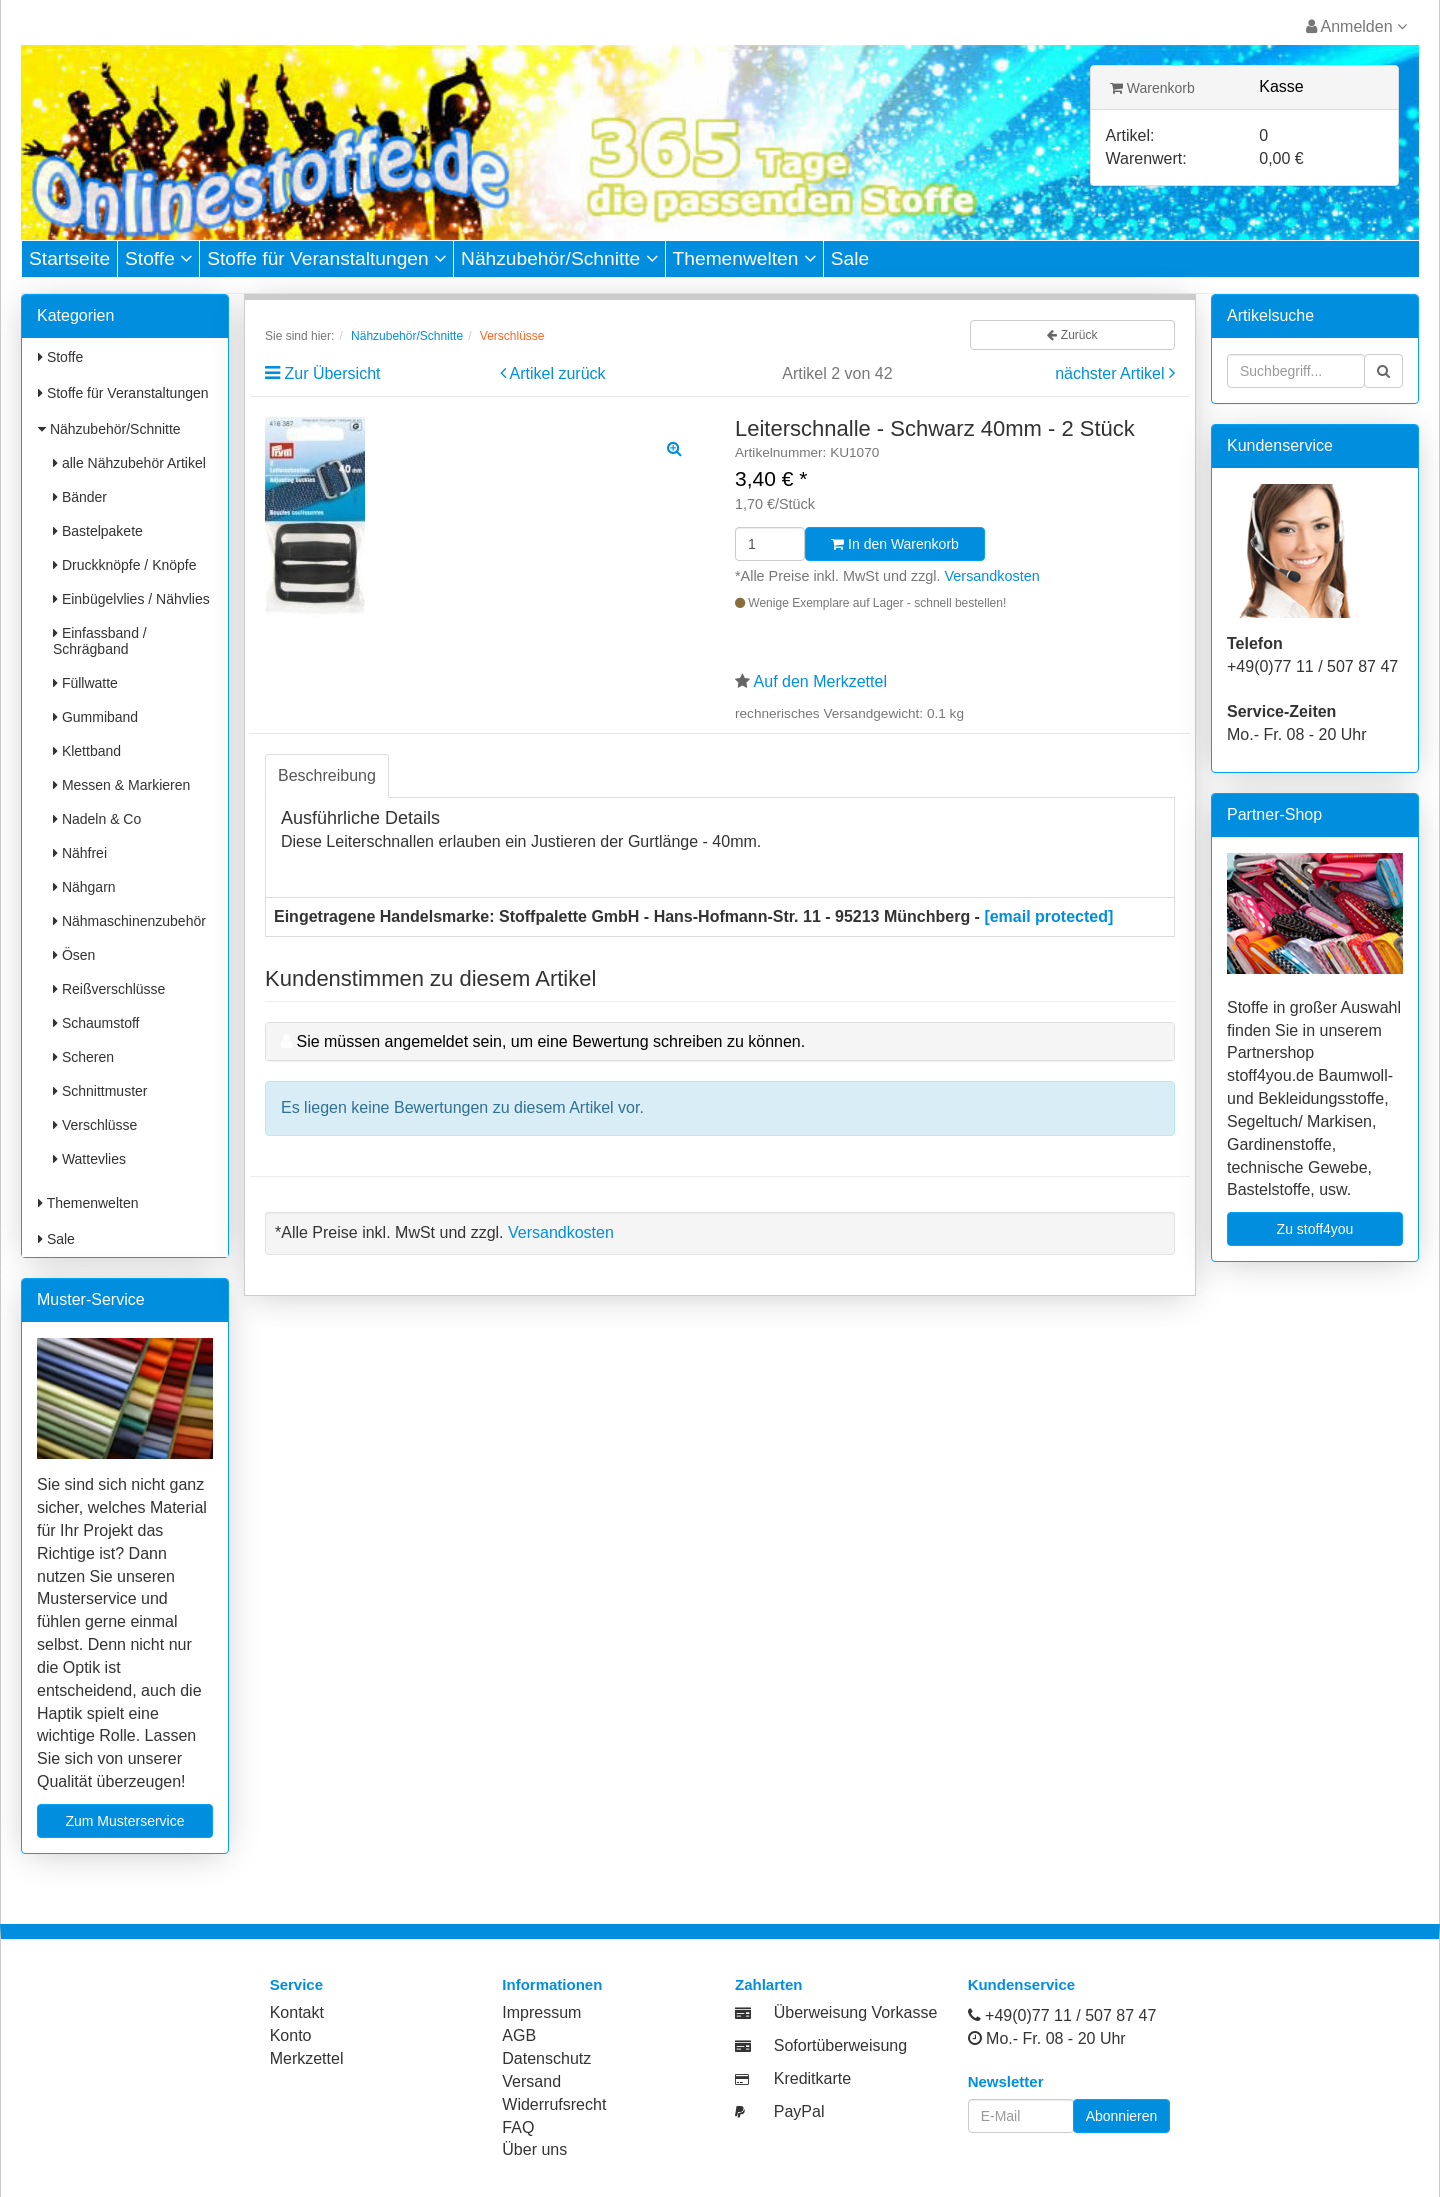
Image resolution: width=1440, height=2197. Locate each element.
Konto (291, 2035)
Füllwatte (85, 683)
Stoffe (158, 258)
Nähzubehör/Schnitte (559, 258)
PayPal (799, 2111)
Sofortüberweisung (840, 2045)
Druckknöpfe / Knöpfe (125, 565)
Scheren (83, 1057)
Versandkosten (992, 576)
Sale (850, 258)
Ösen (74, 955)
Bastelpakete (98, 531)
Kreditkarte (812, 2078)
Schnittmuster (100, 1091)
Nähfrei (80, 853)
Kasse (1281, 86)
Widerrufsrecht (554, 2104)
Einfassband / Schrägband (100, 641)
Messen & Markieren (121, 785)
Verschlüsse (95, 1125)
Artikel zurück (558, 373)
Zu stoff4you (1315, 1229)
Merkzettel (307, 2058)
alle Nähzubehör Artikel (129, 463)
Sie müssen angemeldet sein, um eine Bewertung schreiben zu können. (550, 1041)
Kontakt (297, 2012)
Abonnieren (1122, 2116)
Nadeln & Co (97, 819)
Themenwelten (744, 258)
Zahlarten (769, 1984)
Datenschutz (546, 2058)
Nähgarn (84, 887)
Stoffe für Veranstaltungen (326, 258)
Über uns (534, 2149)
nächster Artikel (1112, 373)
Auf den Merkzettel (820, 681)
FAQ (518, 2127)
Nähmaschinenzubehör (129, 921)
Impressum (541, 2012)
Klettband (87, 751)
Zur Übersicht (332, 373)
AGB (519, 2035)
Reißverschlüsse (109, 989)
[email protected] (1048, 916)
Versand (531, 2081)
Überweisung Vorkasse (856, 2012)
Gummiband (95, 717)
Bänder (80, 497)
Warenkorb (1152, 88)
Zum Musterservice (124, 1821)
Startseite (69, 258)
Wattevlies (89, 1159)
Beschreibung (327, 775)
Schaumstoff (96, 1023)
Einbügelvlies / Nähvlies (131, 599)
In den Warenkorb (895, 544)
